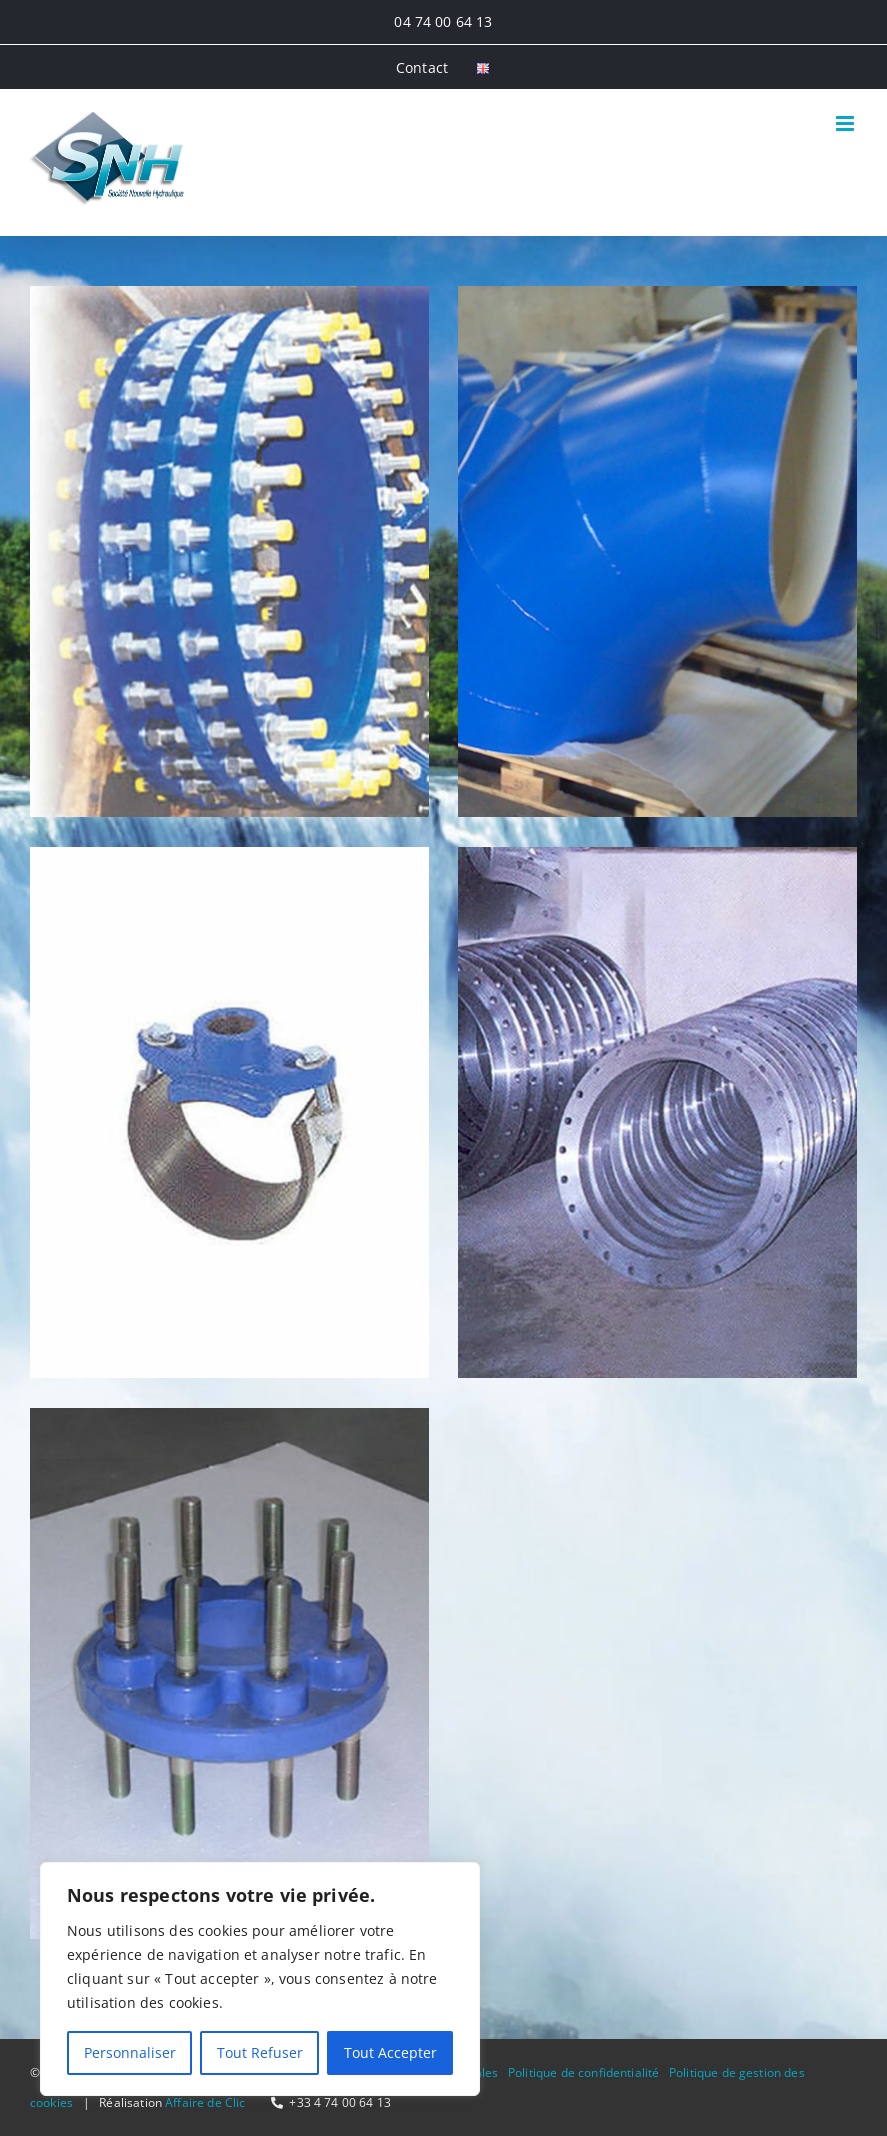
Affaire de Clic (205, 2102)
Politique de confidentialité (583, 2072)
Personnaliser (130, 2052)
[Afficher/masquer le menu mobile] (846, 123)
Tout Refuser (260, 2052)
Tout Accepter (390, 2052)
